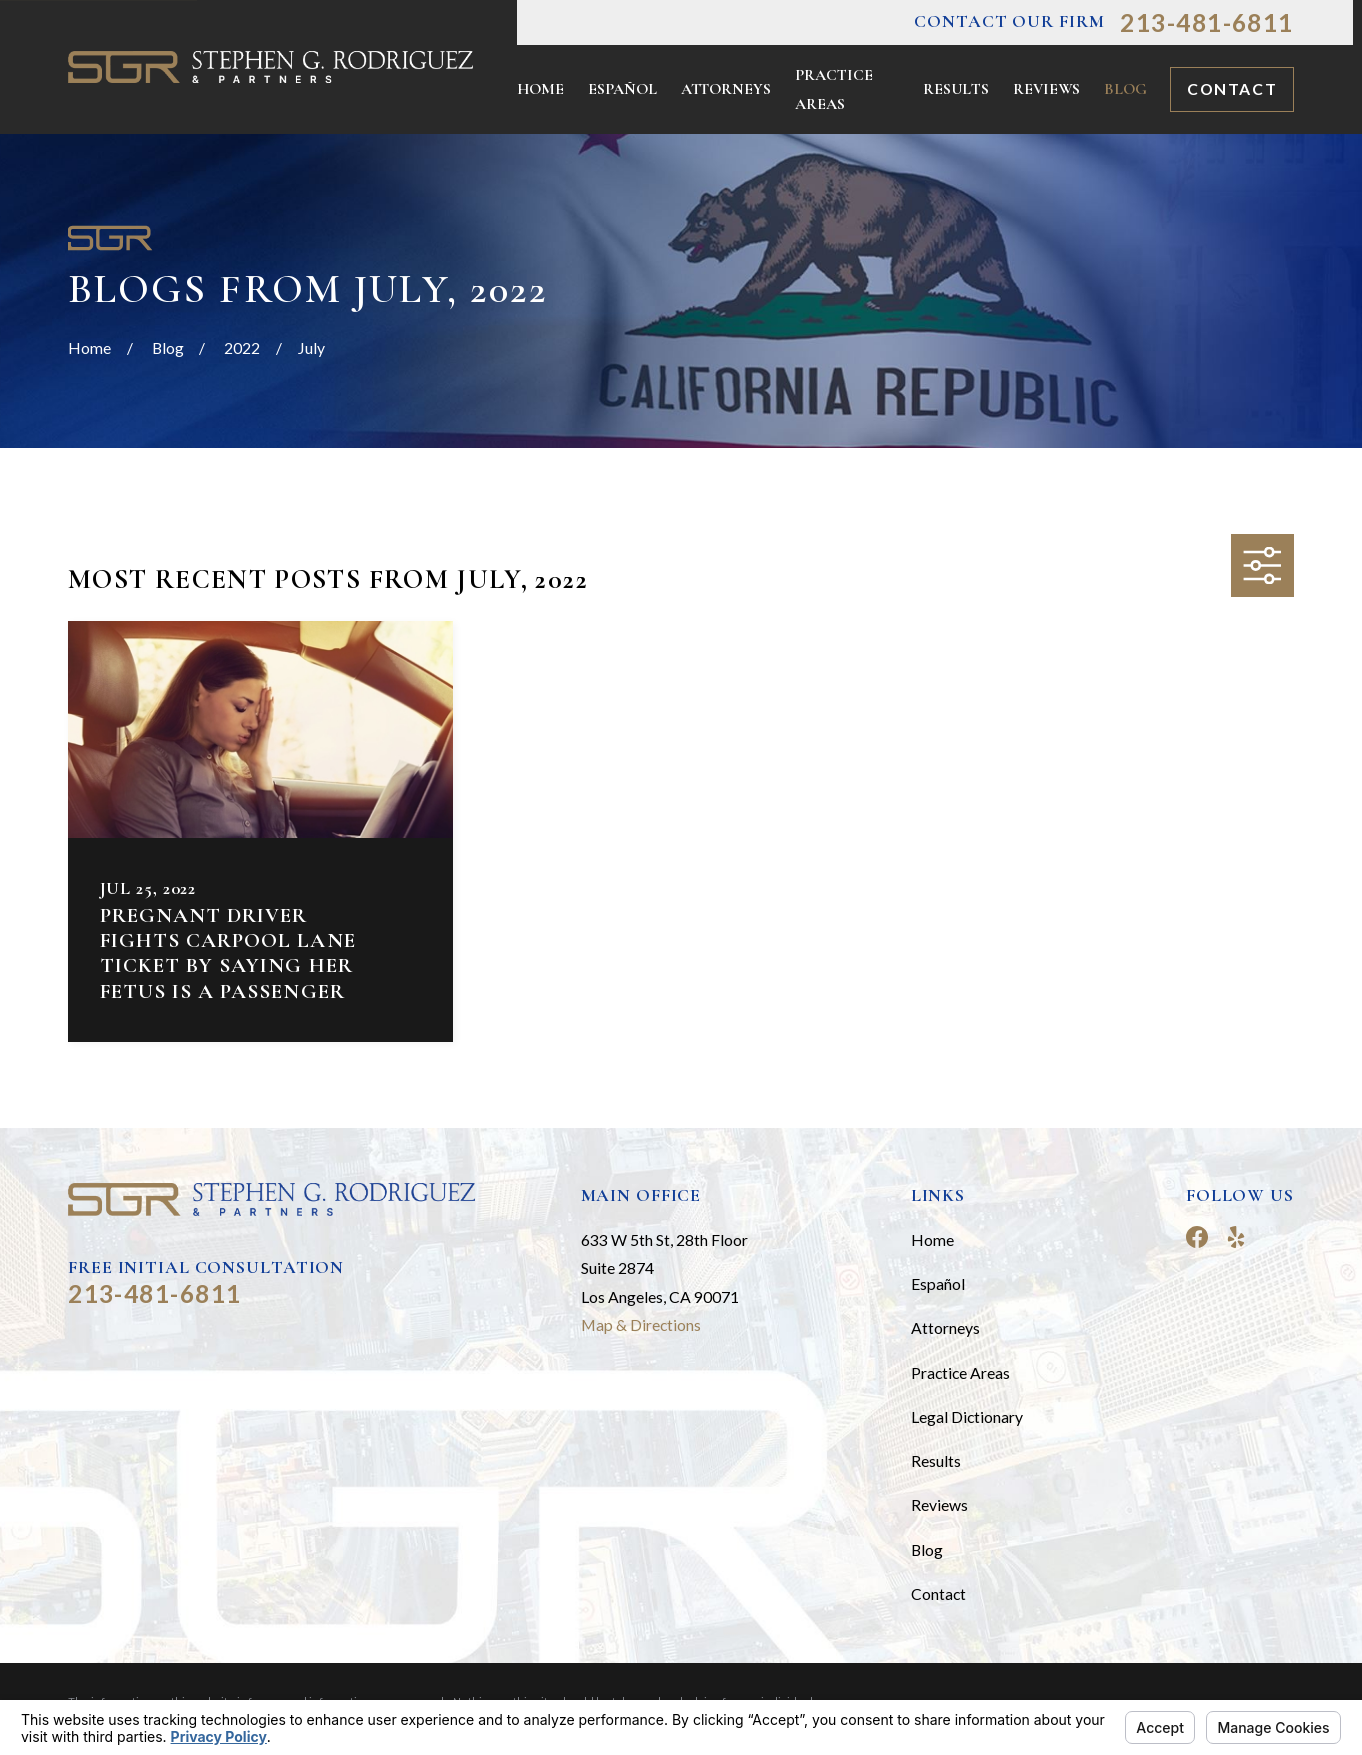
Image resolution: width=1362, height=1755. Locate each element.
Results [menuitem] (956, 89)
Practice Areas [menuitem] (834, 89)
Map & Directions (641, 1324)
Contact (1232, 88)
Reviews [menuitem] (1046, 89)
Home (932, 1239)
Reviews (939, 1504)
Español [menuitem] (622, 89)
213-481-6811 (1207, 23)
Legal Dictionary (967, 1416)
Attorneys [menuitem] (726, 89)
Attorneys (945, 1327)
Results (936, 1460)
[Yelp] (1236, 1237)
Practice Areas (960, 1372)
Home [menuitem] (540, 89)
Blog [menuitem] (1125, 89)
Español (938, 1283)
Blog (927, 1549)
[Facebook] (1197, 1237)
